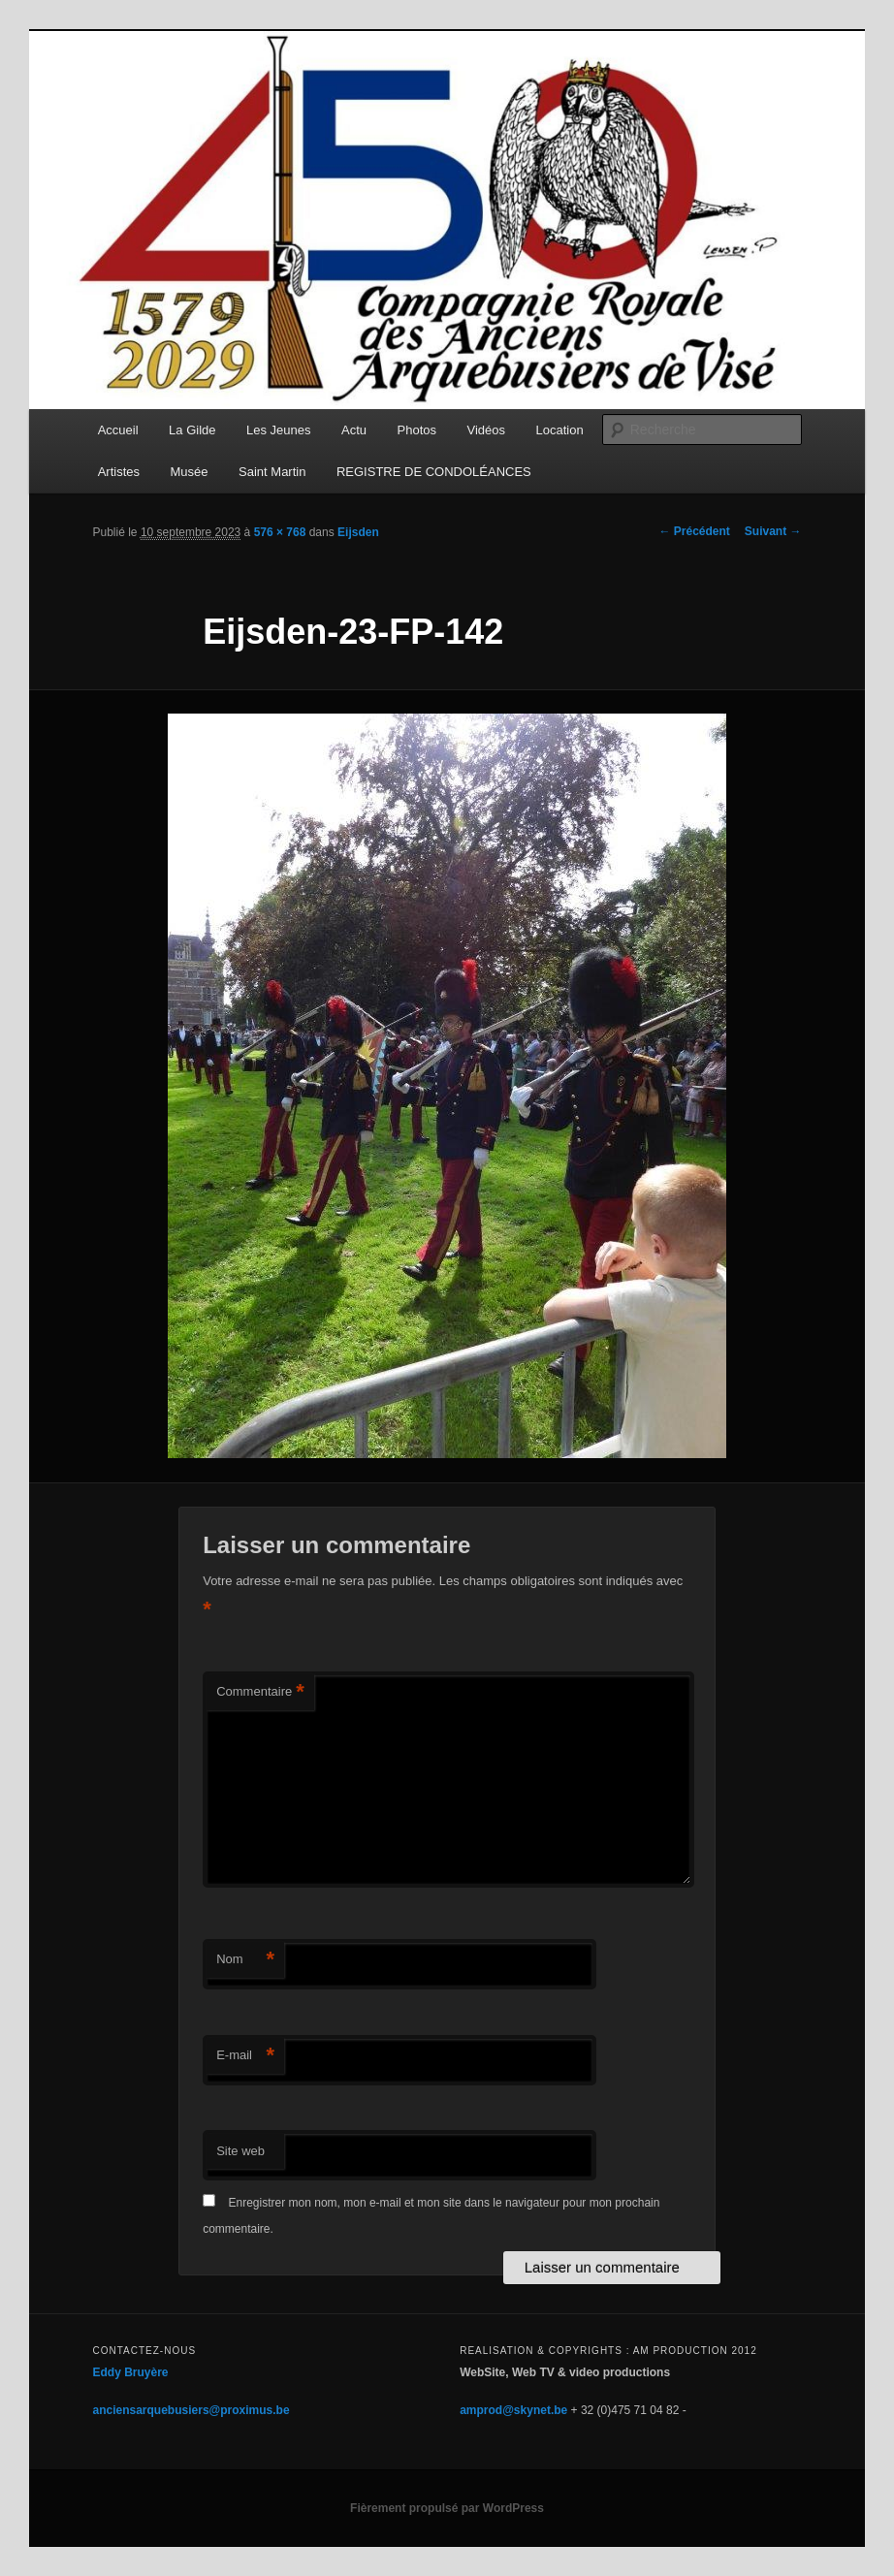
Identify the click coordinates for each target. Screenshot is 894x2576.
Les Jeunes (278, 430)
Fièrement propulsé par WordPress (447, 2508)
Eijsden (358, 532)
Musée (189, 471)
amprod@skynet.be (513, 2410)
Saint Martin (272, 471)
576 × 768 (280, 532)
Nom (245, 1960)
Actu (354, 430)
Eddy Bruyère (131, 2372)
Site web (240, 2151)
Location (560, 430)
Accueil (118, 430)
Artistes (119, 471)
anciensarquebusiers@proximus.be (191, 2410)
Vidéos (486, 430)
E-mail (245, 2056)
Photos (417, 430)
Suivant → (773, 531)
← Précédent (693, 531)
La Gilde (192, 430)
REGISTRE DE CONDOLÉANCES (433, 471)
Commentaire (260, 1692)
